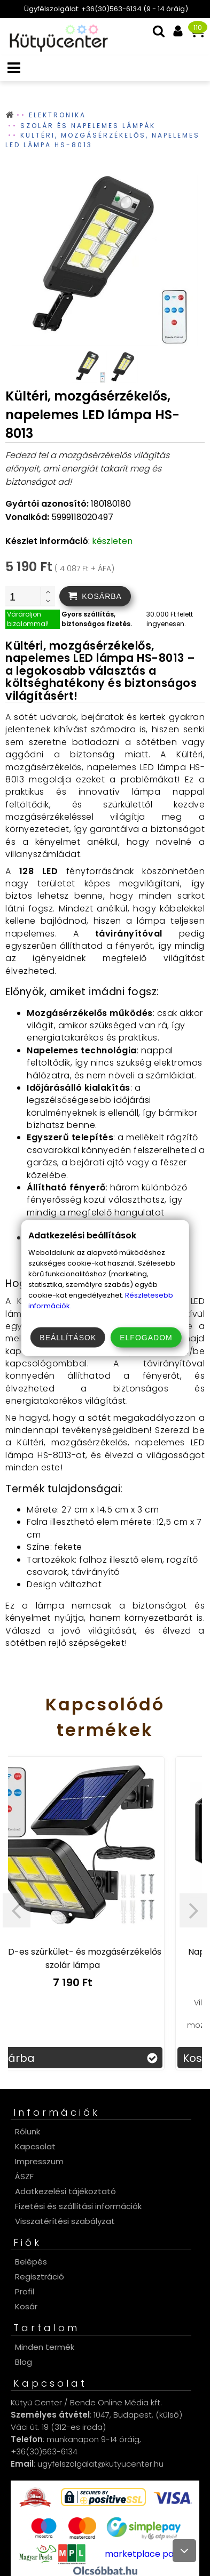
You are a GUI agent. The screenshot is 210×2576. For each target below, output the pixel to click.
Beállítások (68, 1337)
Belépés (31, 2261)
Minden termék (44, 2347)
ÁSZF (24, 2176)
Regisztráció (39, 2276)
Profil (24, 2291)
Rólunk (27, 2131)
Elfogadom (146, 1337)
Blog (23, 2361)
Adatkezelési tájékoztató (65, 2191)
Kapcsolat (35, 2146)
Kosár (26, 2306)
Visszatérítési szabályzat (65, 2221)
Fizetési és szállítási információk (78, 2206)
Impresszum (39, 2161)
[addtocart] (95, 596)
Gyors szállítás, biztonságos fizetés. (96, 619)
